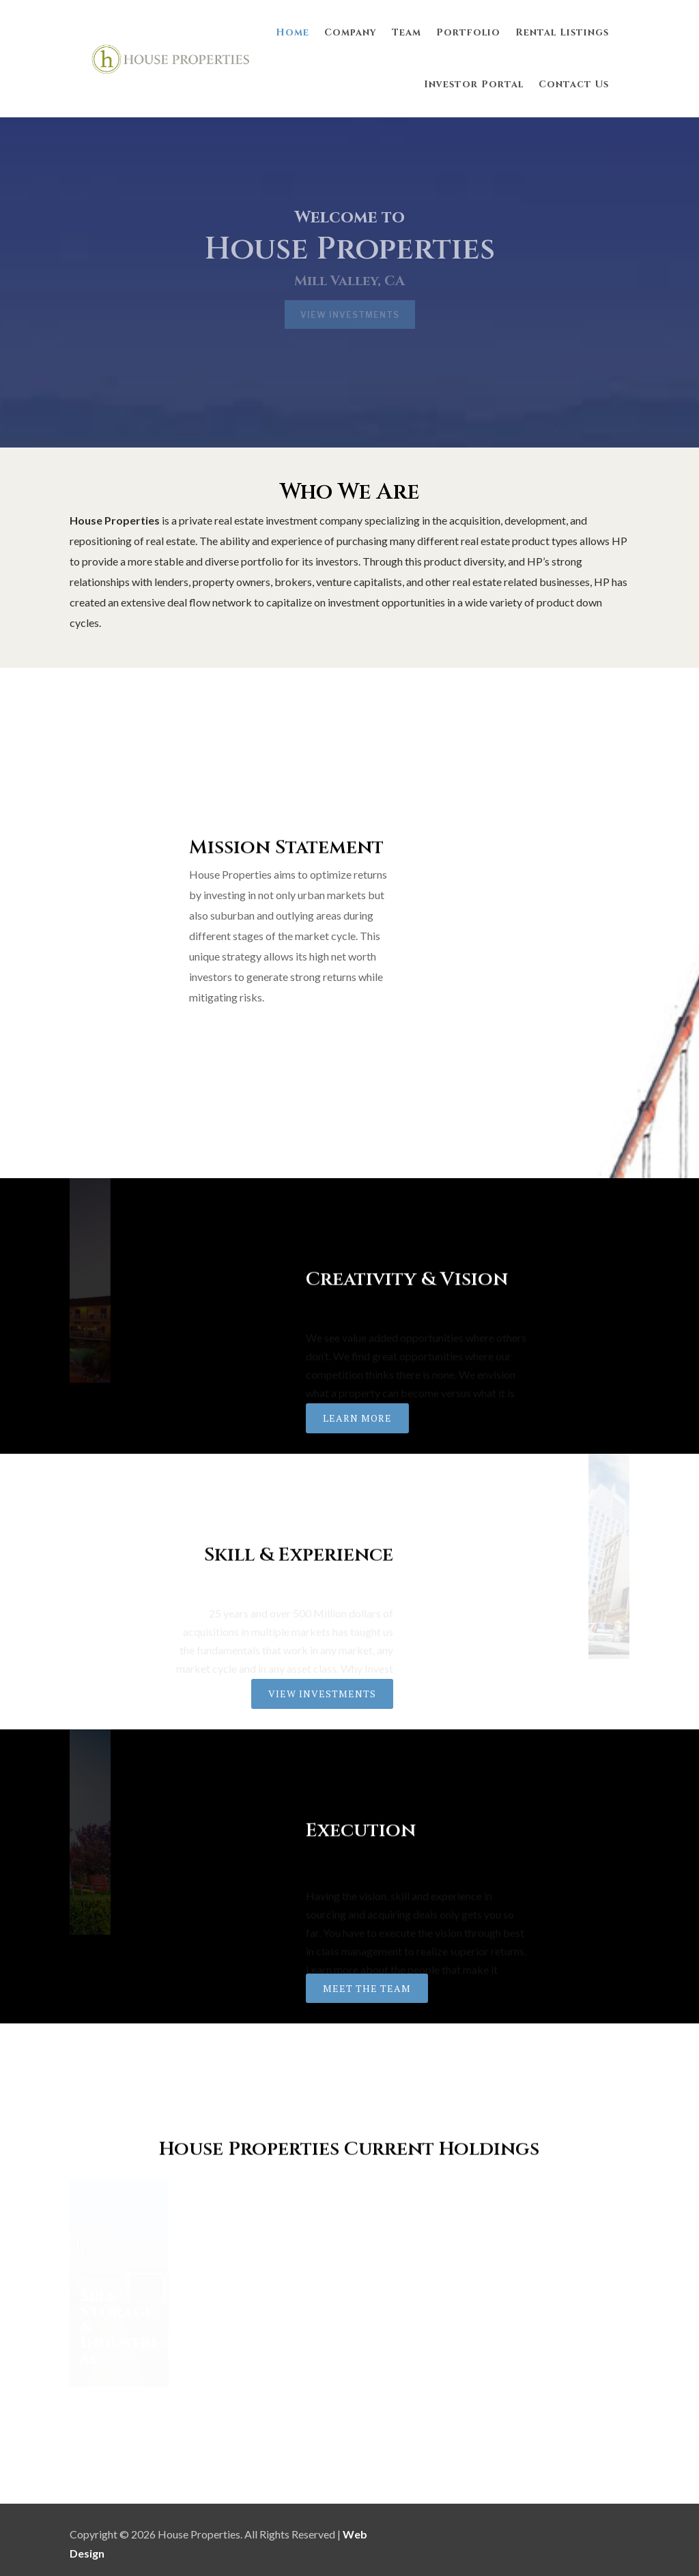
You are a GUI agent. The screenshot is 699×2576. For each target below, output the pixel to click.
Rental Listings (562, 32)
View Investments (322, 1693)
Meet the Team (367, 1988)
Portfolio (468, 32)
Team (406, 32)
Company (350, 32)
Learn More (357, 1417)
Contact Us (574, 84)
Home (292, 32)
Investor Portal (474, 84)
